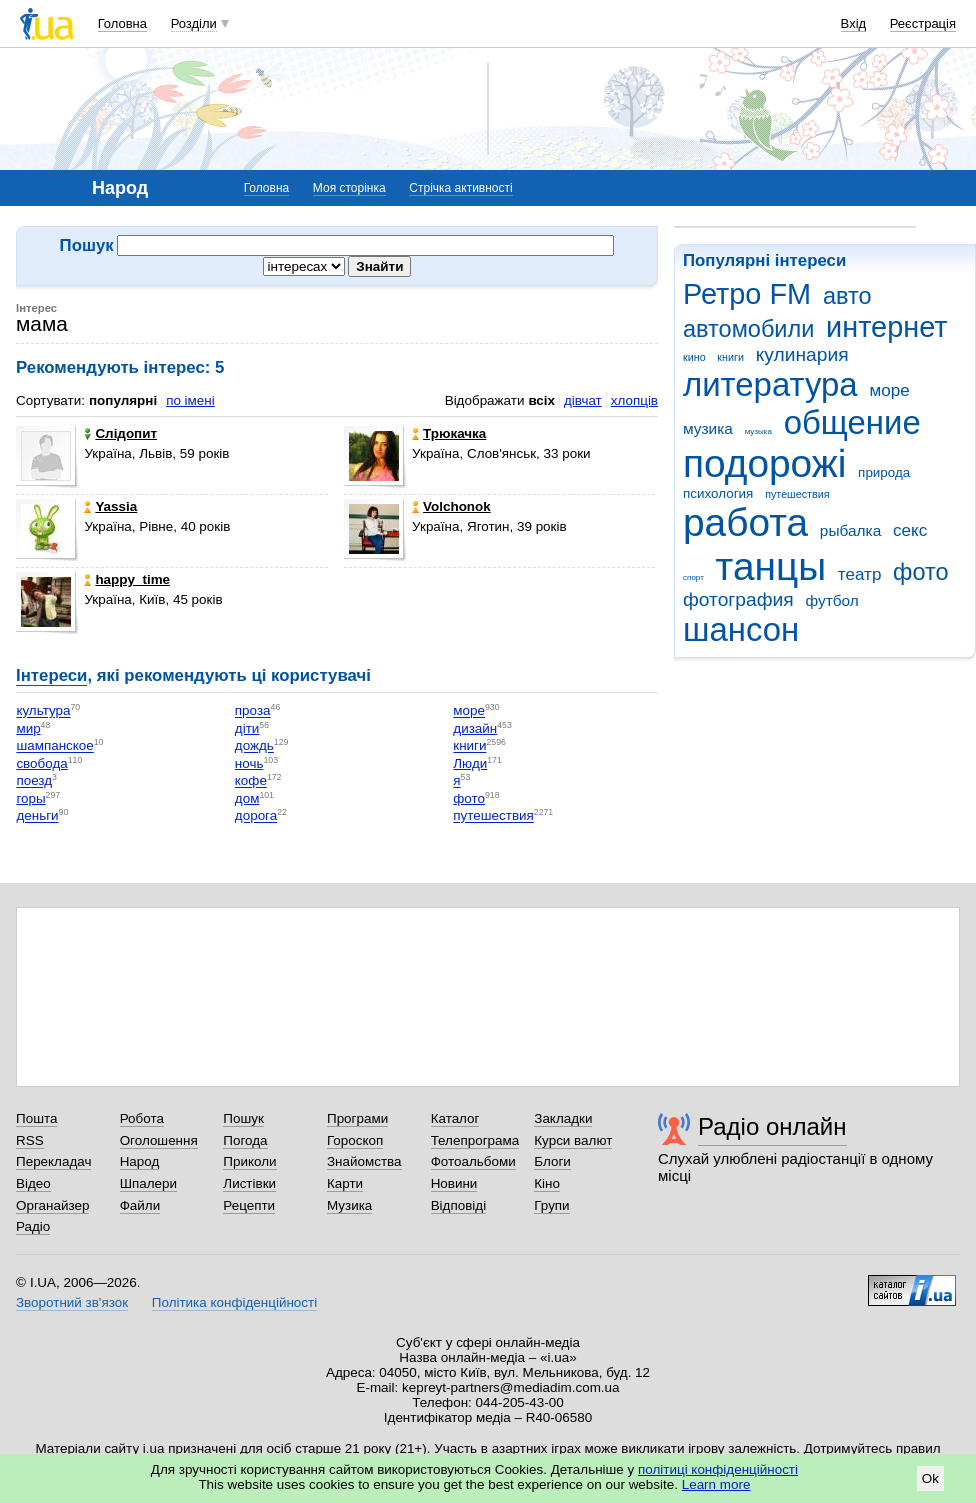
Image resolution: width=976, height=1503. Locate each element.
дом (247, 798)
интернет (886, 327)
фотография (738, 599)
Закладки (563, 1118)
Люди (470, 763)
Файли (140, 1205)
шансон (741, 629)
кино (694, 357)
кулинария (802, 354)
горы (30, 798)
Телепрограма (475, 1140)
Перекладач (53, 1161)
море (889, 390)
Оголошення (159, 1140)
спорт (693, 577)
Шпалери (148, 1183)
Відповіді (459, 1205)
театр (860, 574)
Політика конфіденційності (234, 1302)
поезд (34, 781)
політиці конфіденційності (718, 1469)
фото (921, 572)
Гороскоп (355, 1140)
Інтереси (51, 675)
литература (770, 384)
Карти (345, 1183)
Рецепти (249, 1205)
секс (910, 530)
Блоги (552, 1161)
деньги (37, 816)
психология (718, 493)
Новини (454, 1183)
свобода (41, 763)
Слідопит (120, 433)
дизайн (475, 728)
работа (745, 522)
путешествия (797, 494)
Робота (142, 1118)
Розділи (194, 23)
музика (708, 428)
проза (253, 711)
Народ (140, 1161)
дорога (256, 816)
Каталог (455, 1118)
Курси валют (573, 1140)
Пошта (36, 1118)
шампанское (54, 746)
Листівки (249, 1183)
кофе (251, 781)
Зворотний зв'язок (72, 1302)
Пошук (243, 1118)
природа (884, 472)
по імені (190, 400)
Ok (930, 1478)
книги (730, 357)
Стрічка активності (460, 188)
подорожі (764, 463)
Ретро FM (747, 294)
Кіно (547, 1183)
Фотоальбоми (473, 1161)
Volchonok (451, 506)
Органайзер (52, 1205)
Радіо (33, 1226)
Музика (349, 1205)
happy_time (127, 579)
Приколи (249, 1161)
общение (852, 422)
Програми (357, 1118)
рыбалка (850, 530)
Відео (33, 1183)
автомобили (748, 329)
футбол (831, 600)
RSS (30, 1140)
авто (847, 296)
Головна (122, 23)
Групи (551, 1205)
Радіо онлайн (772, 1126)
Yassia (110, 506)
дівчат (583, 400)
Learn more (716, 1484)
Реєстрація (923, 23)
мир (28, 728)
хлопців (634, 400)
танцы (771, 566)
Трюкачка (449, 433)
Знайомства (364, 1161)
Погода (245, 1140)
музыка (758, 431)
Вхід (854, 23)
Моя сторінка (349, 188)
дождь (254, 746)
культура (43, 711)
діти (247, 728)
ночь (249, 763)
